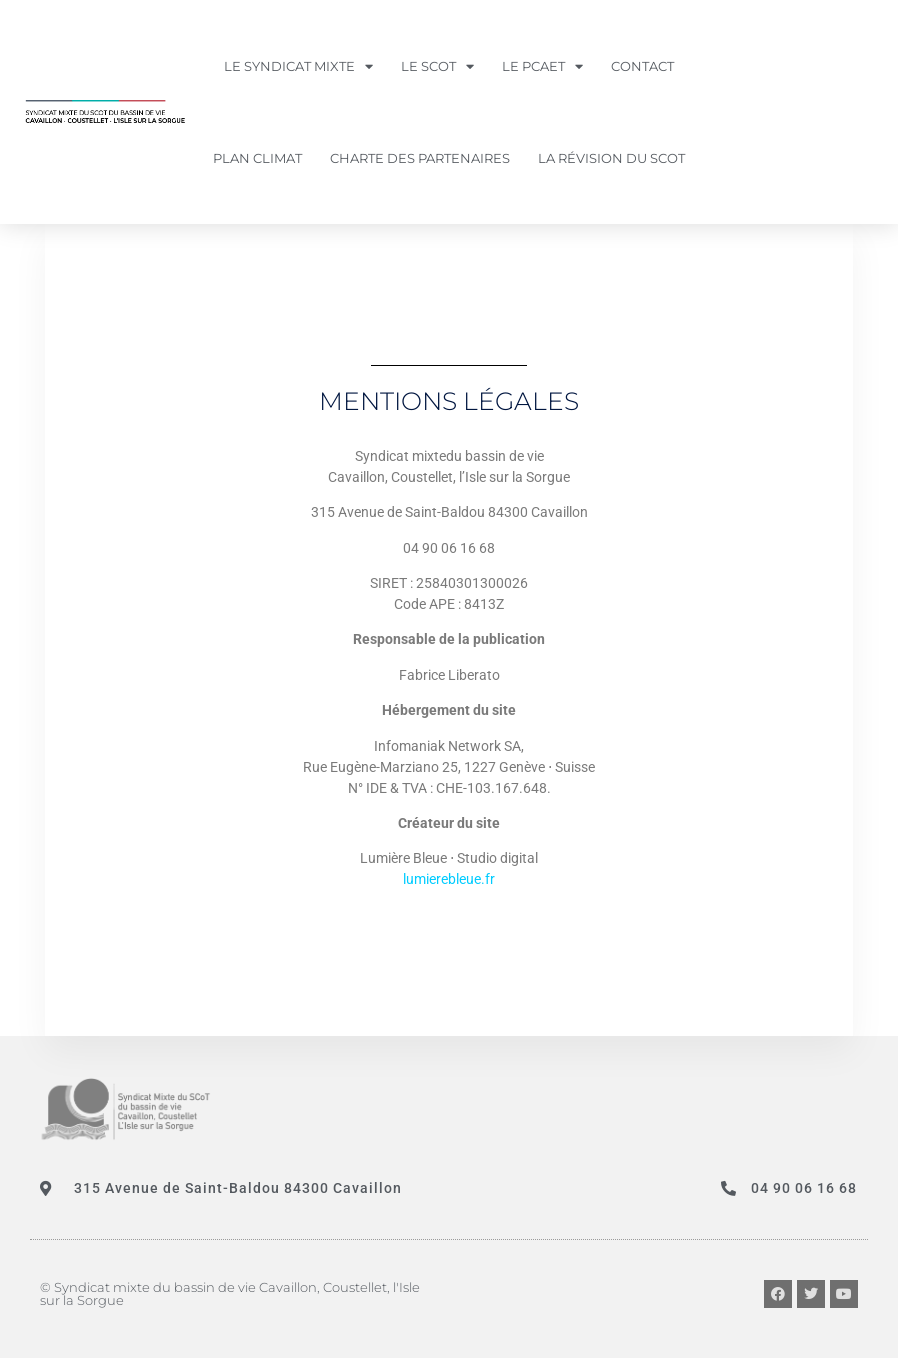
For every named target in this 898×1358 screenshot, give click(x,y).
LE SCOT (437, 66)
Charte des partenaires (420, 158)
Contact (642, 66)
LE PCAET (542, 66)
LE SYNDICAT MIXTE (298, 66)
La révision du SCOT (611, 158)
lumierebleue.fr (449, 879)
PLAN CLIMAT (257, 158)
